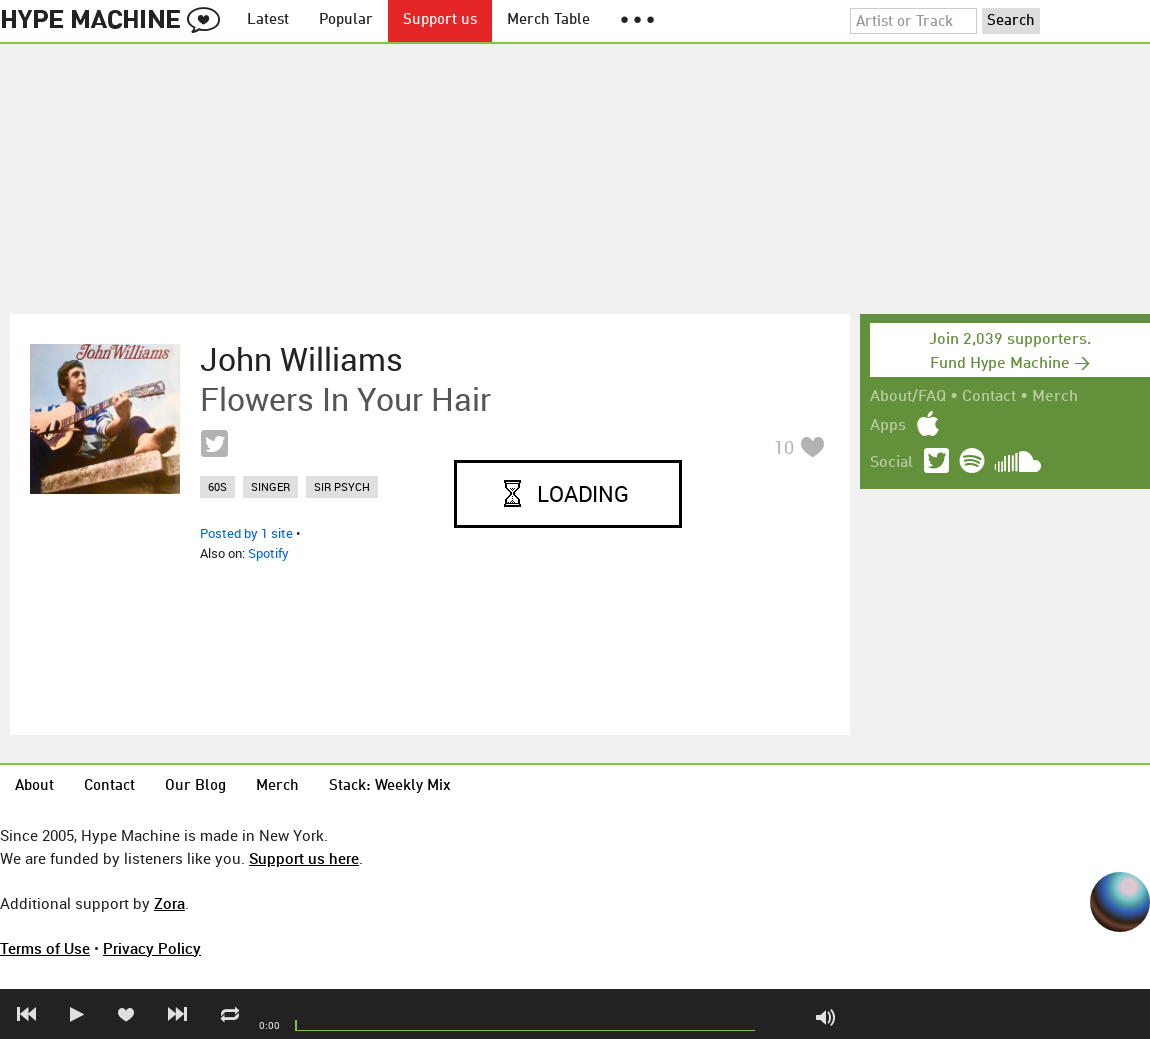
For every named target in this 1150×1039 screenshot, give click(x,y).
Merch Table (548, 20)
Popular (346, 20)
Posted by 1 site (246, 533)
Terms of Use (45, 948)
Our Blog (195, 786)
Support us (440, 20)
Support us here (304, 858)
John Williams (301, 359)
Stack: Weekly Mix (390, 786)
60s (217, 486)
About (34, 786)
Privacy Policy (152, 948)
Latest (268, 20)
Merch (1055, 397)
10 (784, 447)
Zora (169, 903)
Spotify (268, 553)
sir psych (342, 486)
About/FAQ (908, 397)
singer (270, 486)
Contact (989, 397)
